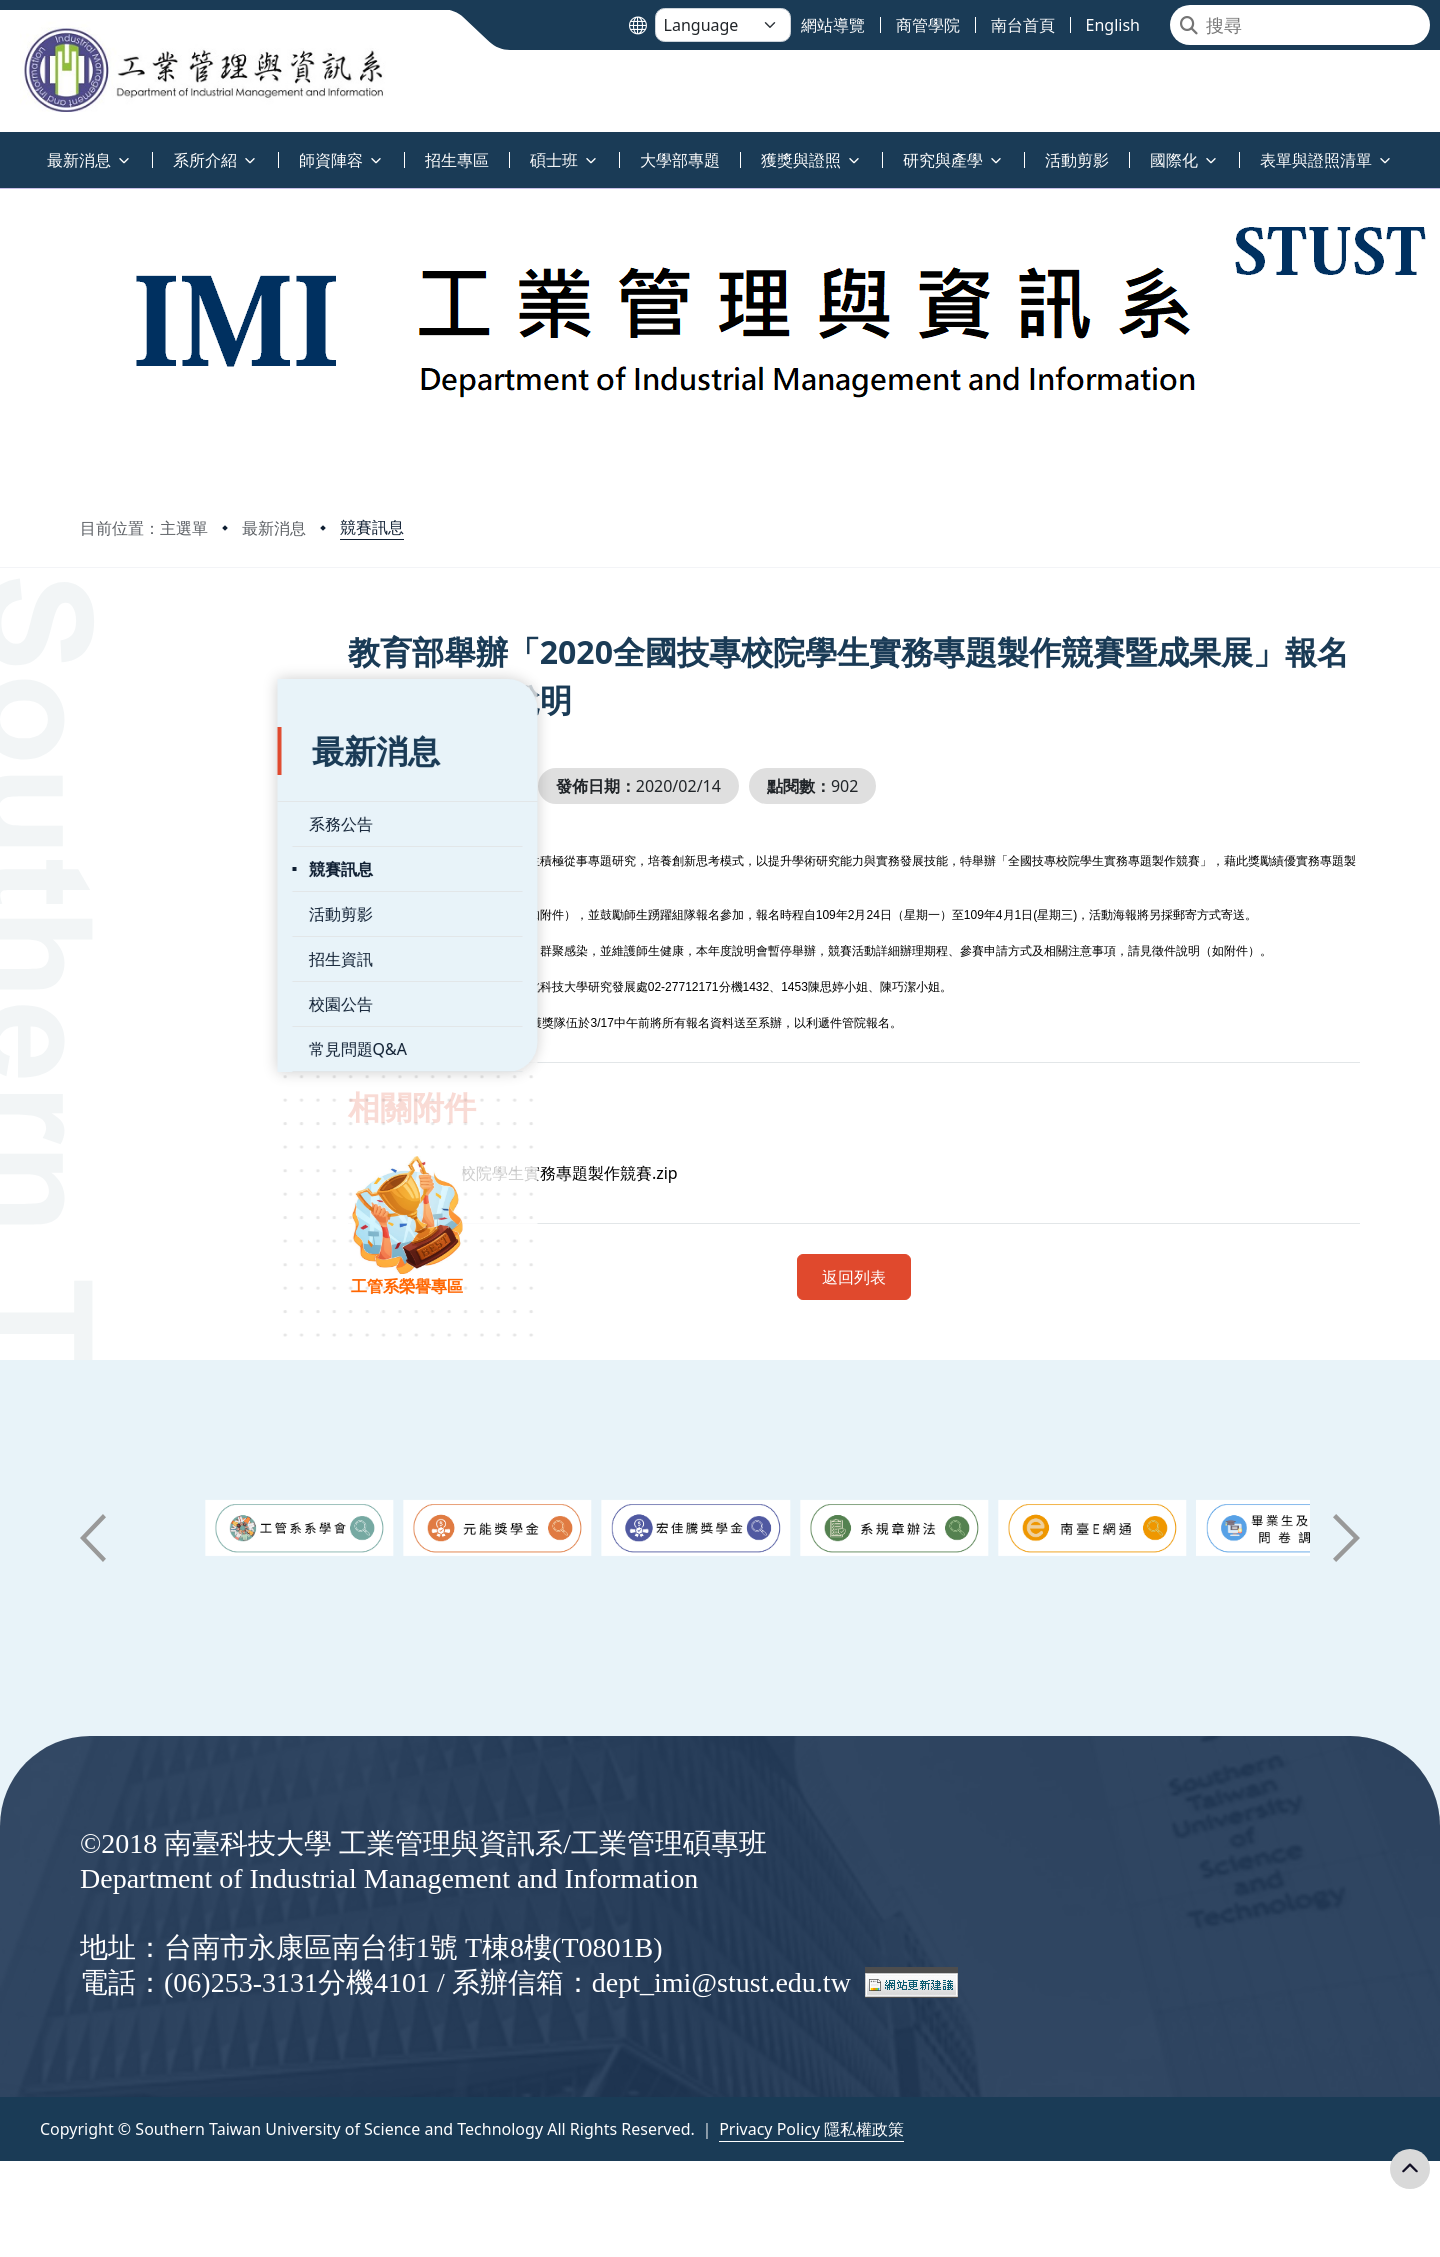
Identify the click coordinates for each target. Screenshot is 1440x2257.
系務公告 (143, 773)
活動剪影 (143, 863)
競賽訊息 (372, 527)
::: (5, 148)
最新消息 (274, 528)
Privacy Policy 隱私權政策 (811, 2129)
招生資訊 (143, 908)
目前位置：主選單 (144, 528)
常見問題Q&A (160, 998)
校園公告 (143, 953)
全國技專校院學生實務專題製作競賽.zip (609, 1173)
